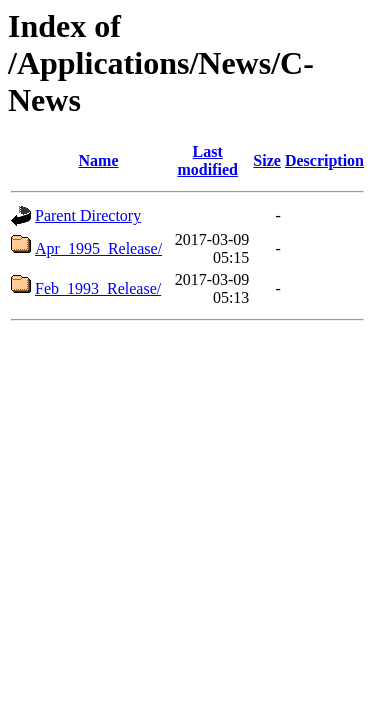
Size (267, 160)
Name (99, 160)
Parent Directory (88, 215)
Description (324, 160)
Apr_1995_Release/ (98, 248)
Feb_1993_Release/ (98, 288)
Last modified (207, 160)
